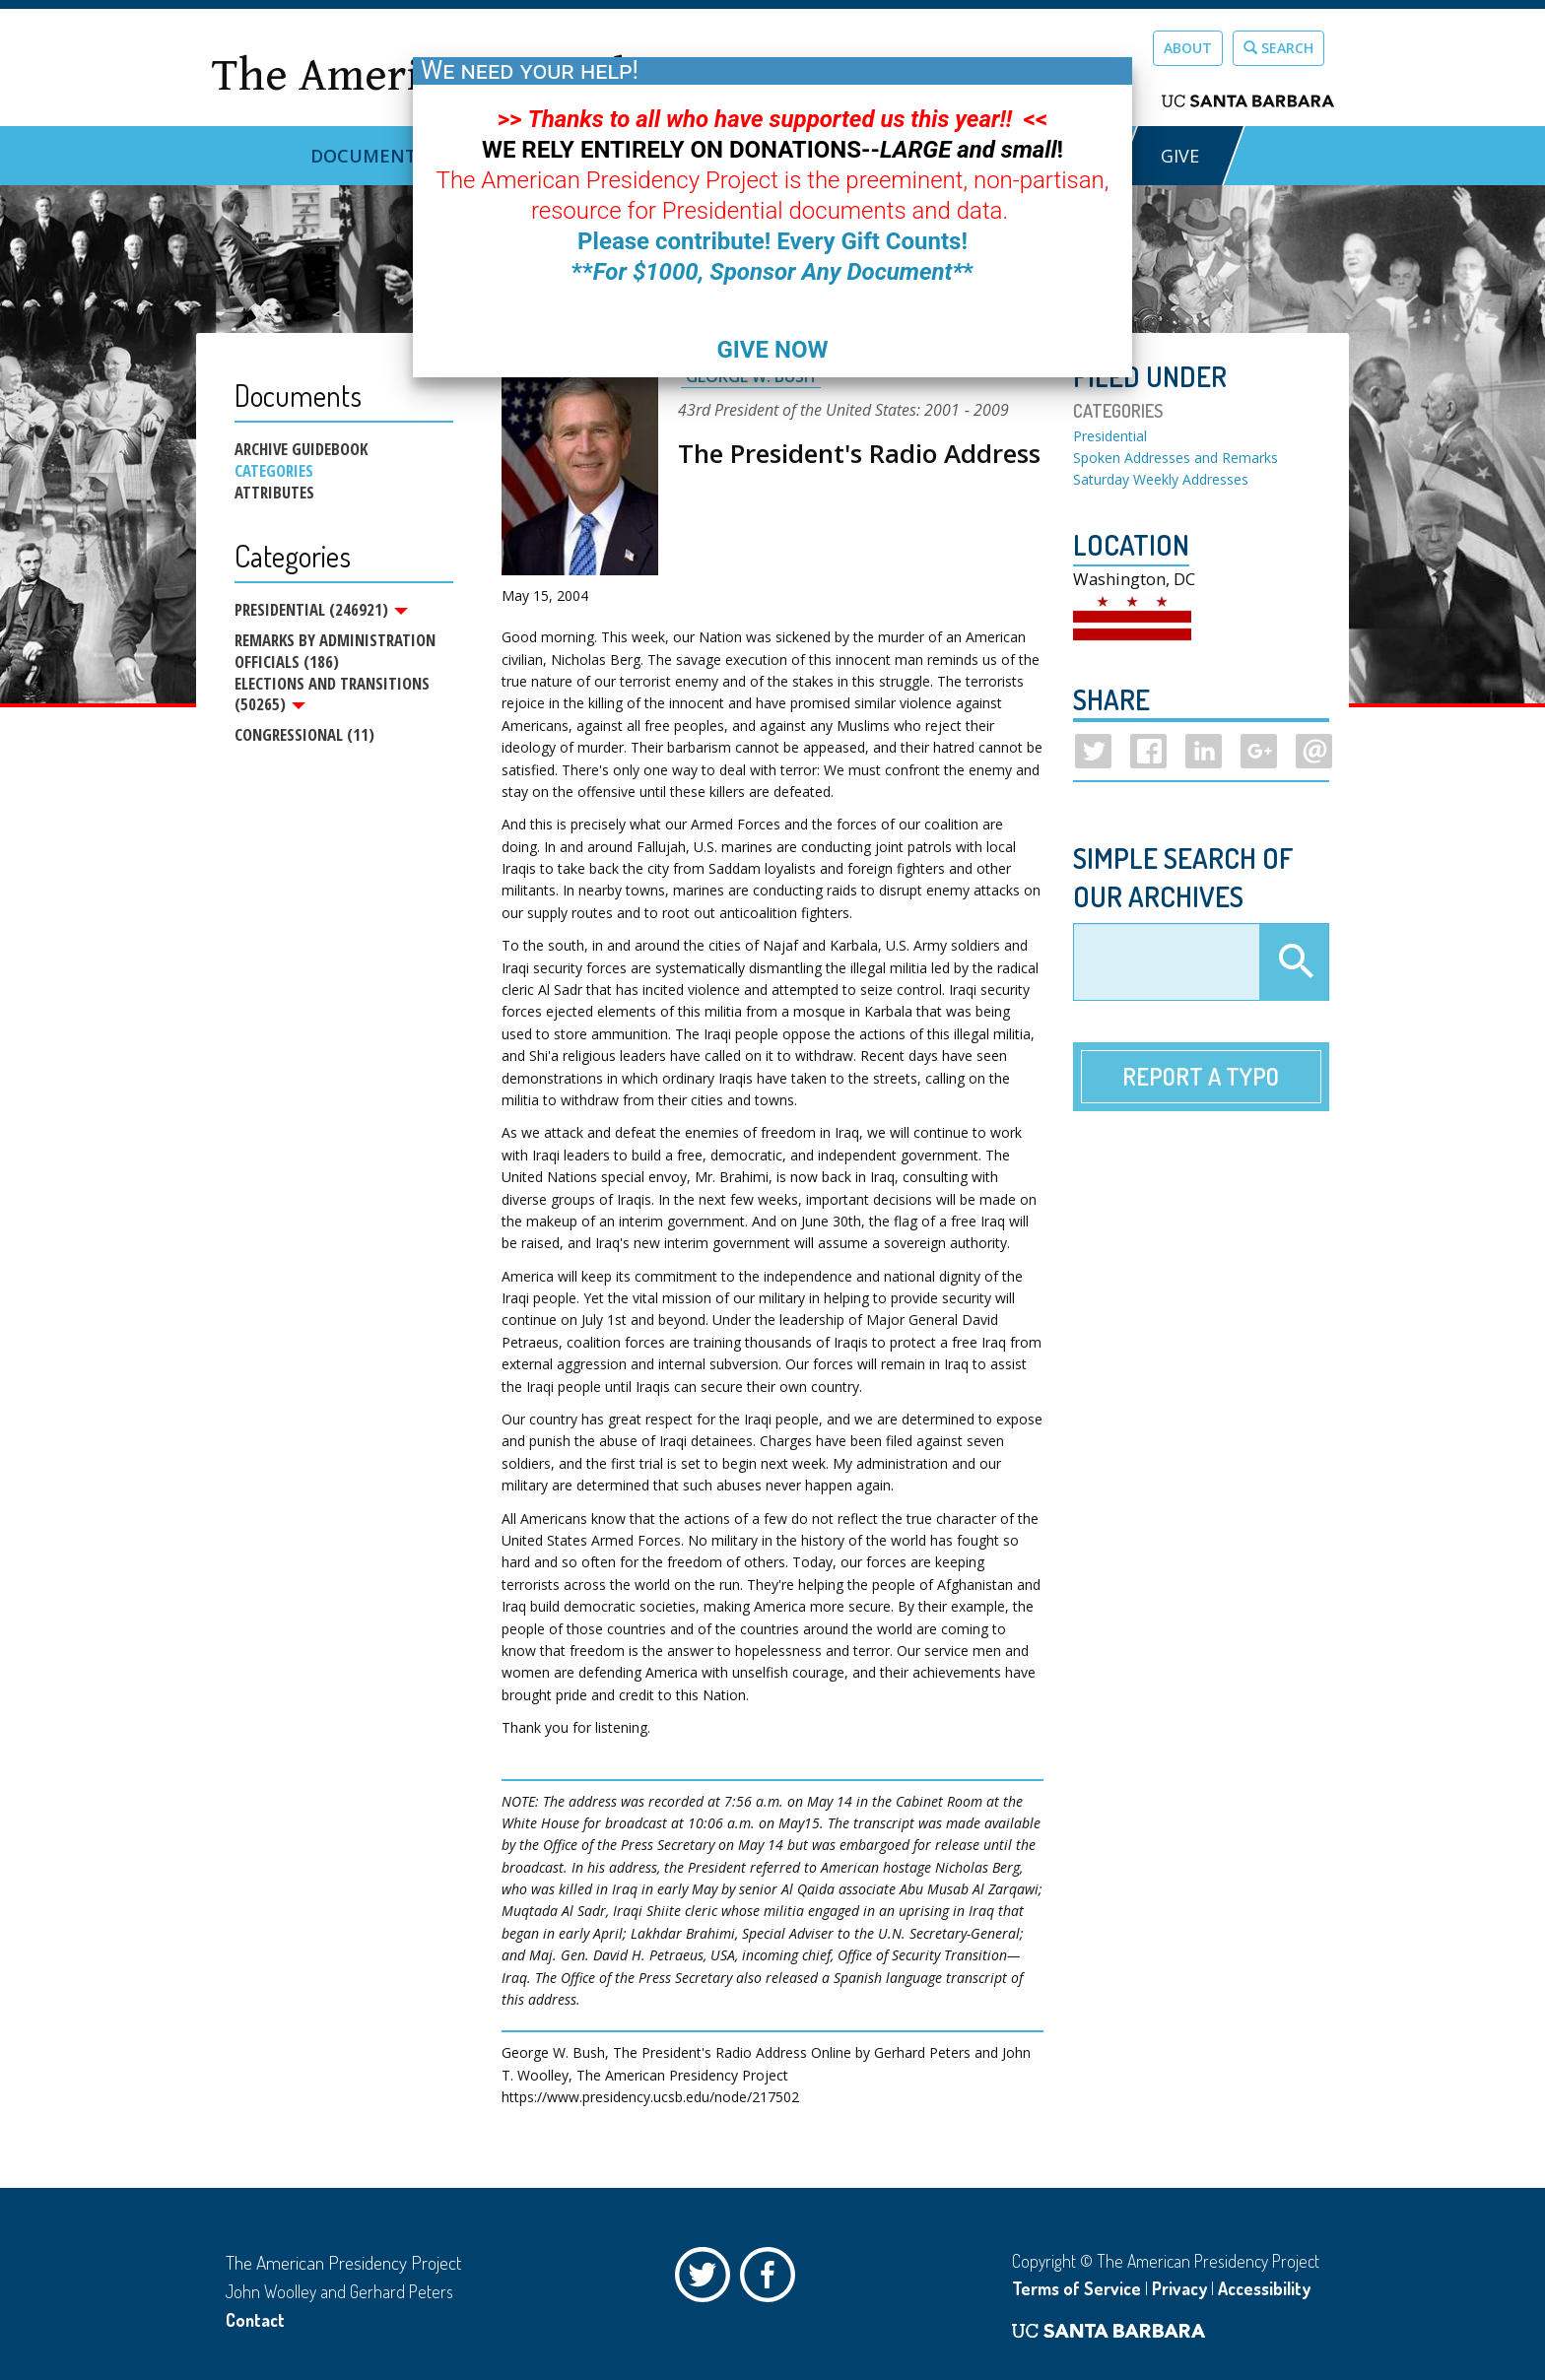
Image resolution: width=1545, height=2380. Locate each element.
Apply (1293, 962)
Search (1278, 47)
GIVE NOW (772, 350)
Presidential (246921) (321, 610)
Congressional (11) (304, 737)
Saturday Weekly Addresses (1160, 479)
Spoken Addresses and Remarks (1175, 457)
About (1188, 47)
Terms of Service (1076, 2288)
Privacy (1179, 2288)
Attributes (274, 492)
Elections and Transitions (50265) (332, 695)
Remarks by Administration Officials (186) (335, 651)
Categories (274, 471)
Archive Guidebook (301, 449)
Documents (368, 155)
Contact (255, 2320)
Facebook (772, 2279)
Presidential (1110, 436)
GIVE (1180, 155)
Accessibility (1264, 2288)
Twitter (707, 2279)
